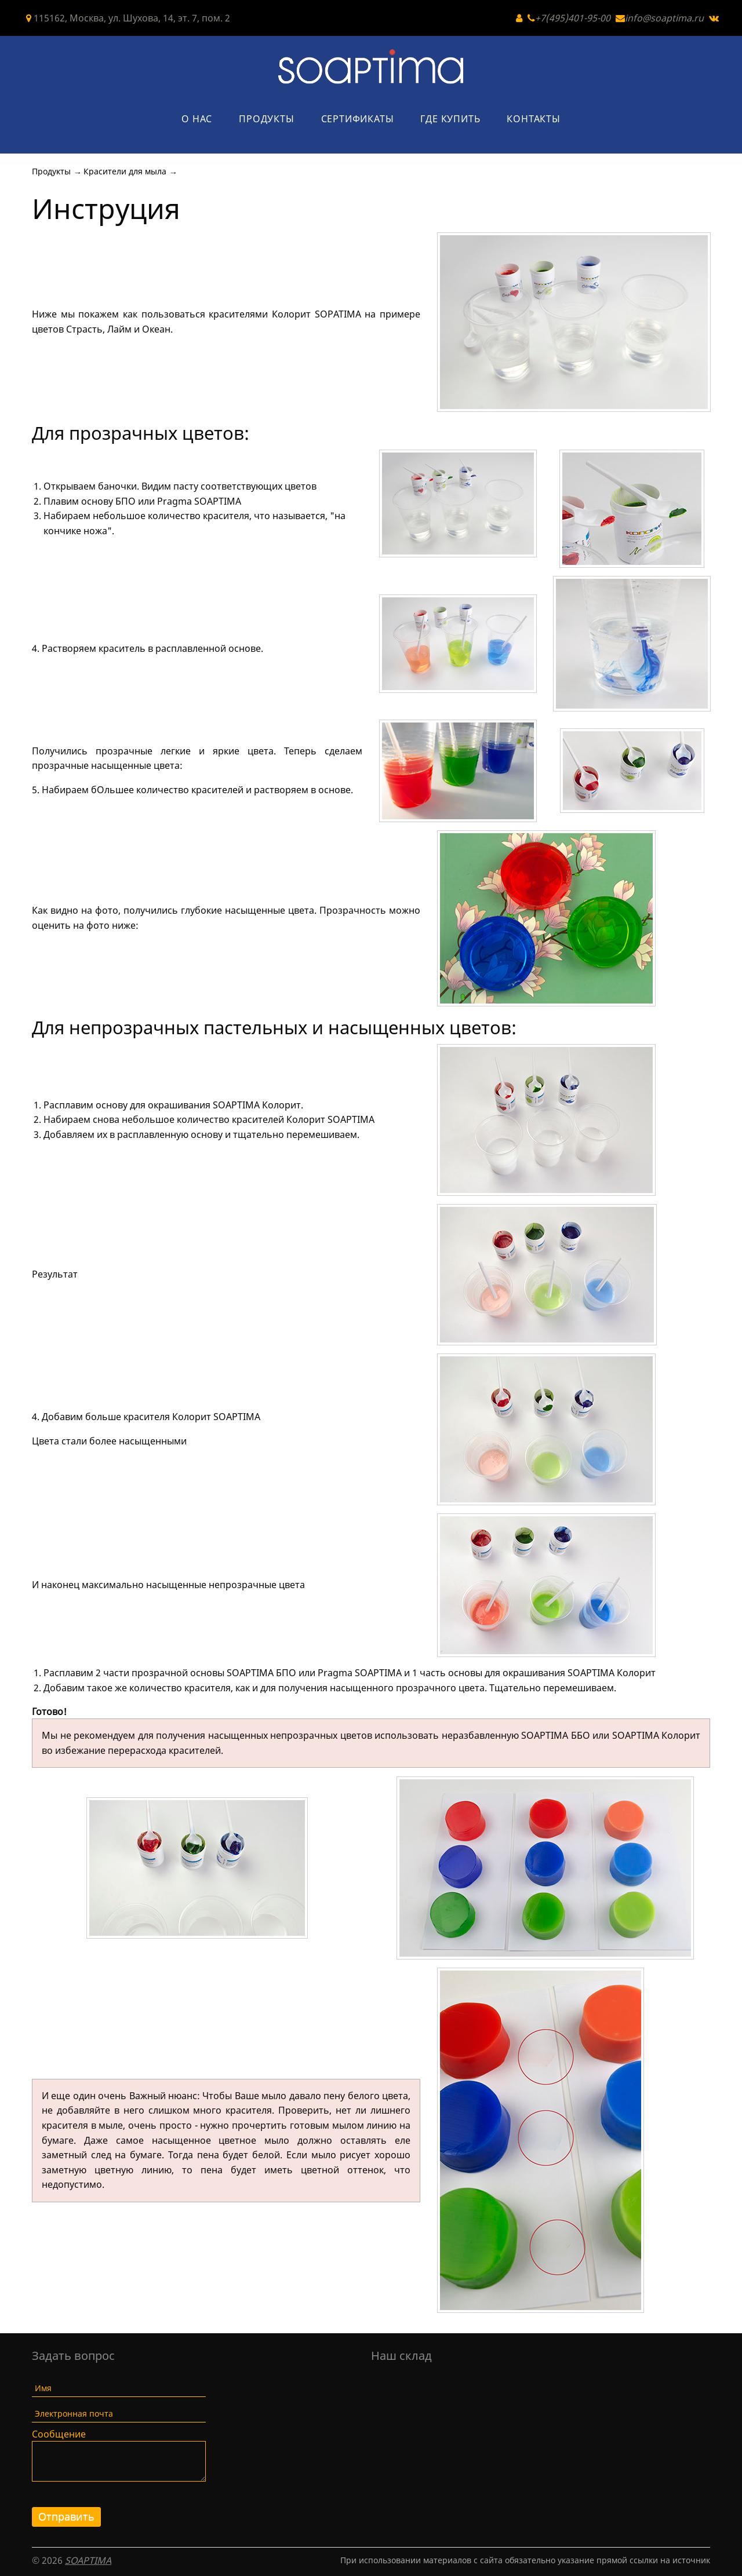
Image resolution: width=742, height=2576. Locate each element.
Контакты (533, 118)
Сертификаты (357, 118)
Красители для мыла (124, 171)
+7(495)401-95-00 (572, 18)
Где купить (450, 118)
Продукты (266, 118)
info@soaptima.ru (664, 18)
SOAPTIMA (88, 2560)
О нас (196, 118)
